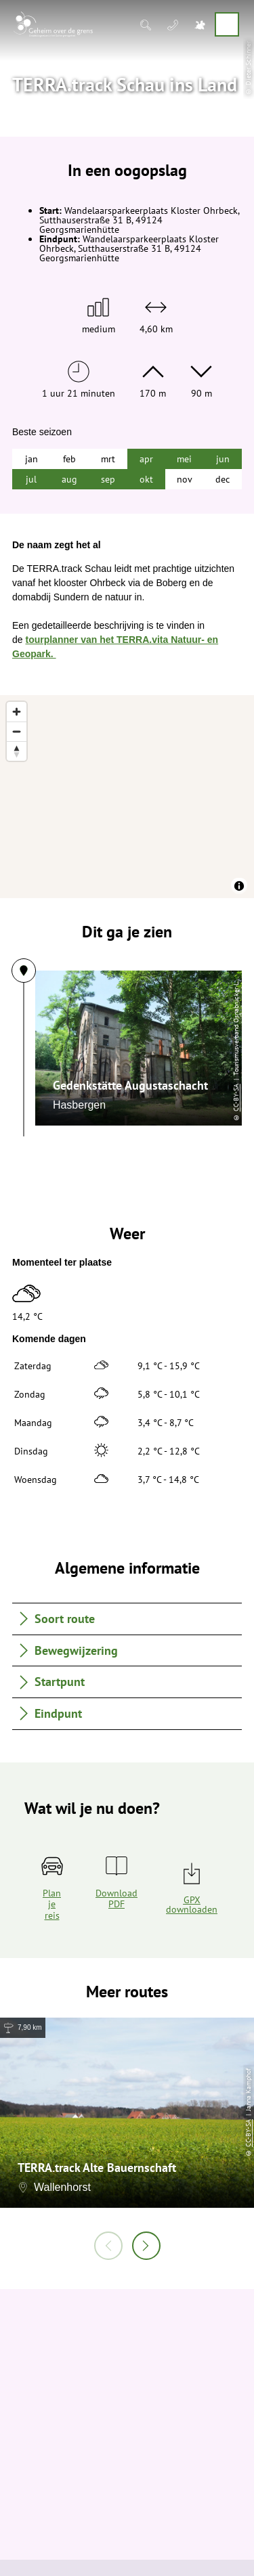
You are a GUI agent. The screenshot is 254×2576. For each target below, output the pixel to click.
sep (108, 479)
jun (223, 459)
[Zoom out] (16, 731)
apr (146, 459)
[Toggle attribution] (239, 886)
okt (146, 479)
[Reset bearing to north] (16, 751)
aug (69, 479)
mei (184, 459)
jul (31, 479)
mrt (108, 459)
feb (69, 459)
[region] (127, 796)
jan (31, 459)
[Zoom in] (16, 711)
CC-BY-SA (117, 1097)
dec (222, 479)
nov (184, 479)
